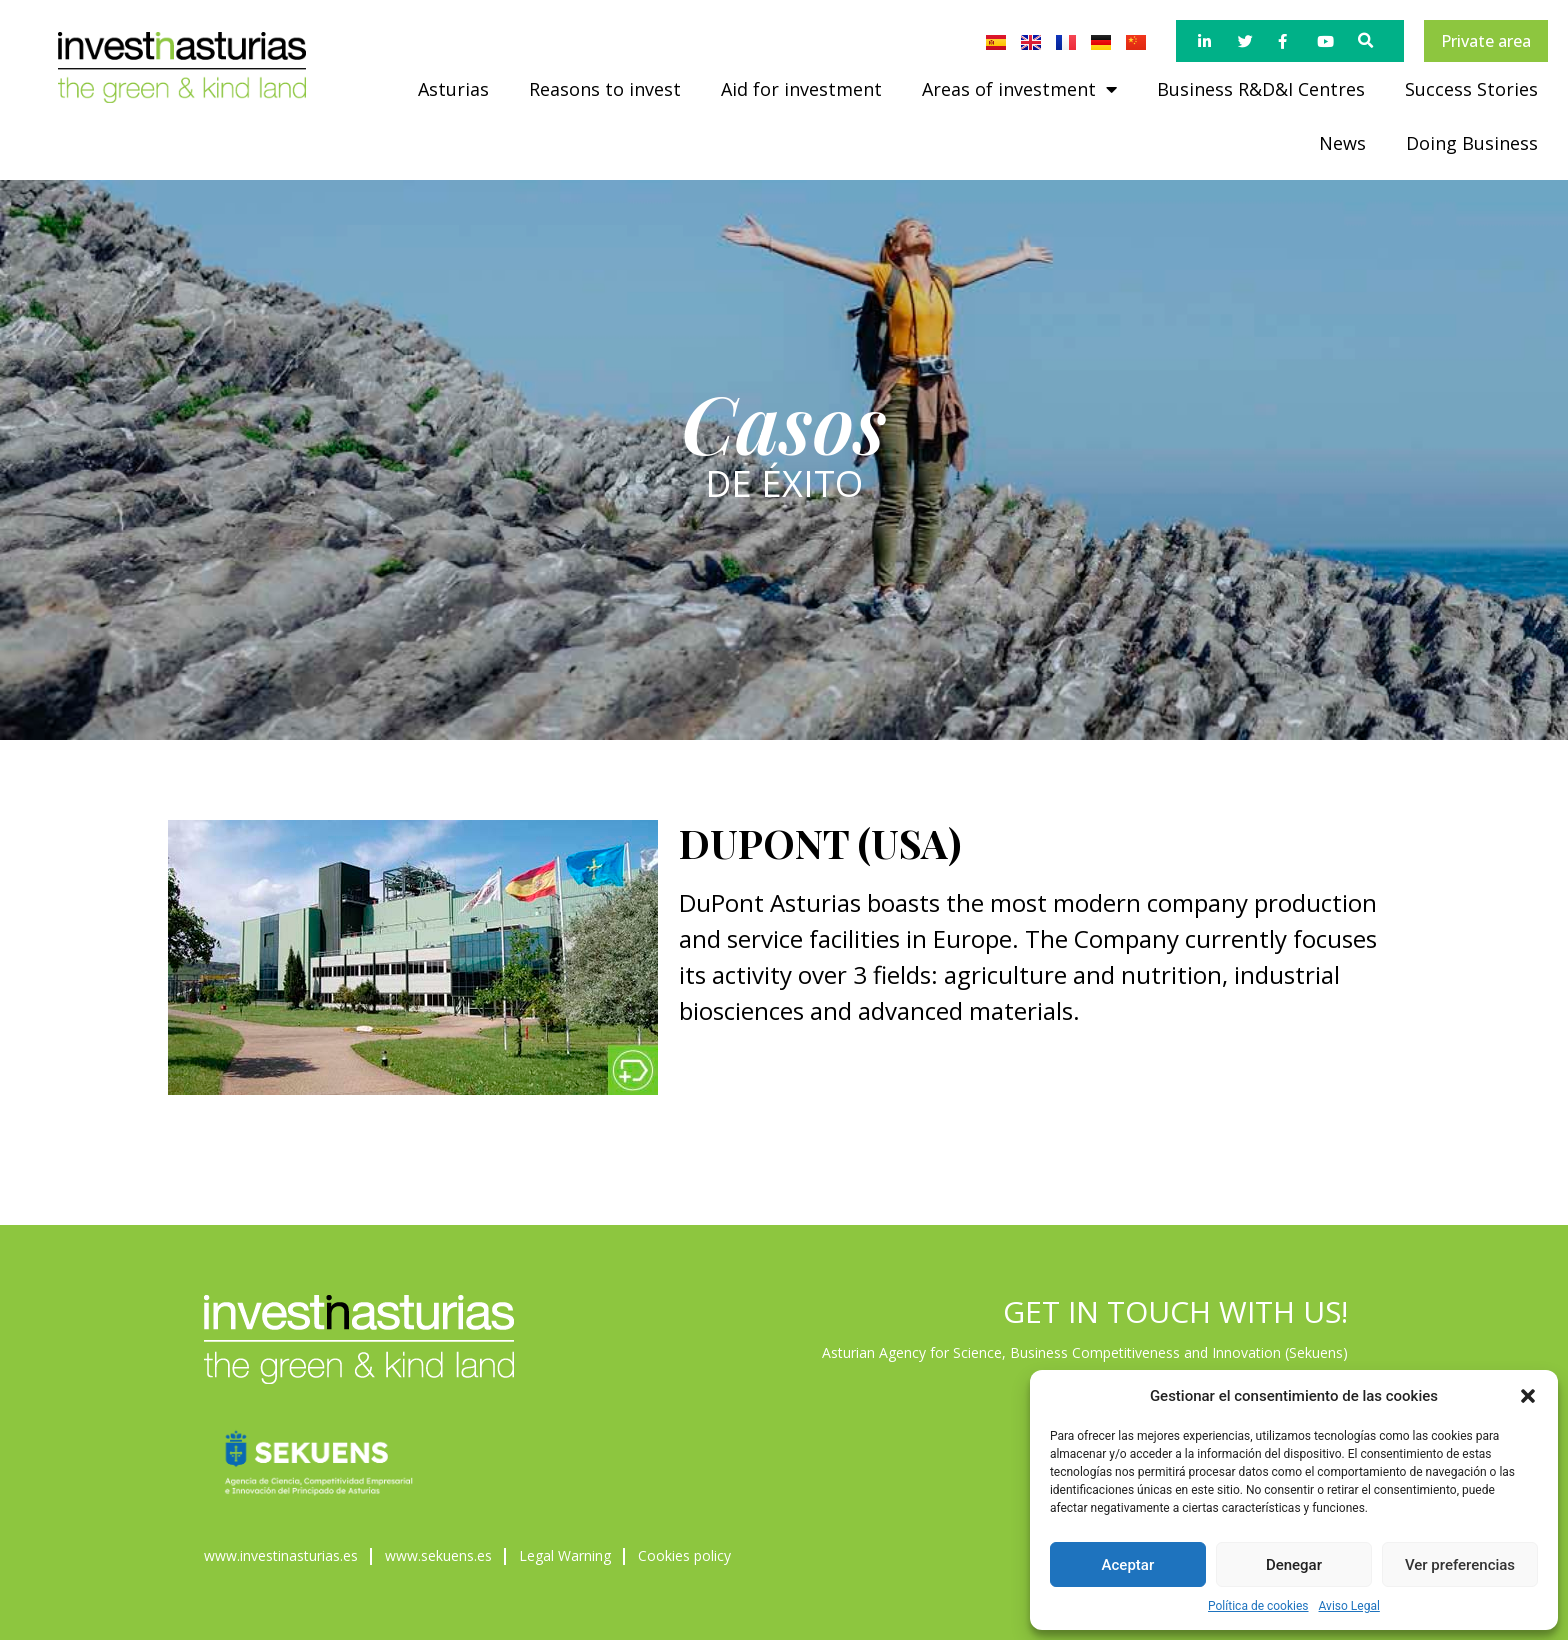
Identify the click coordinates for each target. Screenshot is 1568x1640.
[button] (1528, 1396)
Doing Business (1472, 143)
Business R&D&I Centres (1261, 89)
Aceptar (1128, 1565)
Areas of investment (1019, 89)
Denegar (1294, 1565)
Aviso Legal (1349, 1606)
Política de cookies (1258, 1606)
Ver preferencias (1460, 1565)
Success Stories (1471, 89)
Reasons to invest (605, 89)
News (1342, 143)
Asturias (453, 89)
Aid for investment (801, 89)
